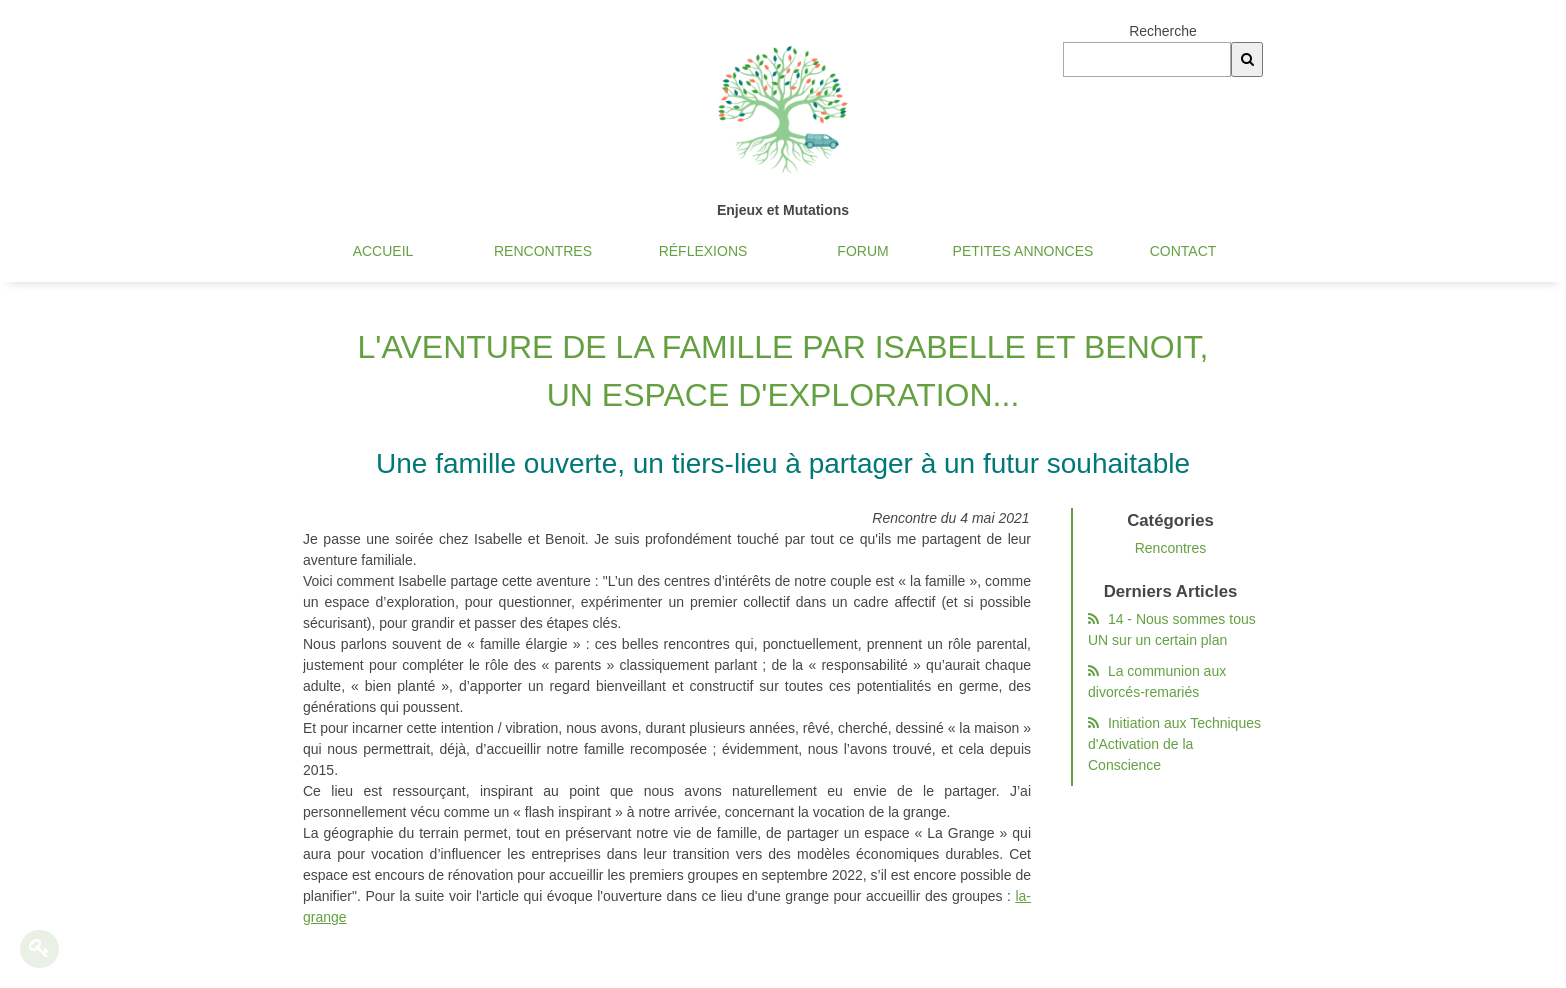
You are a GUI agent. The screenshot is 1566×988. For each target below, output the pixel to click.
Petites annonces (1023, 251)
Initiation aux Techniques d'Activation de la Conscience (1176, 744)
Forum (862, 251)
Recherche (1163, 31)
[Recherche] (1247, 59)
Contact (1183, 251)
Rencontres (543, 251)
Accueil (383, 251)
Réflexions (703, 251)
